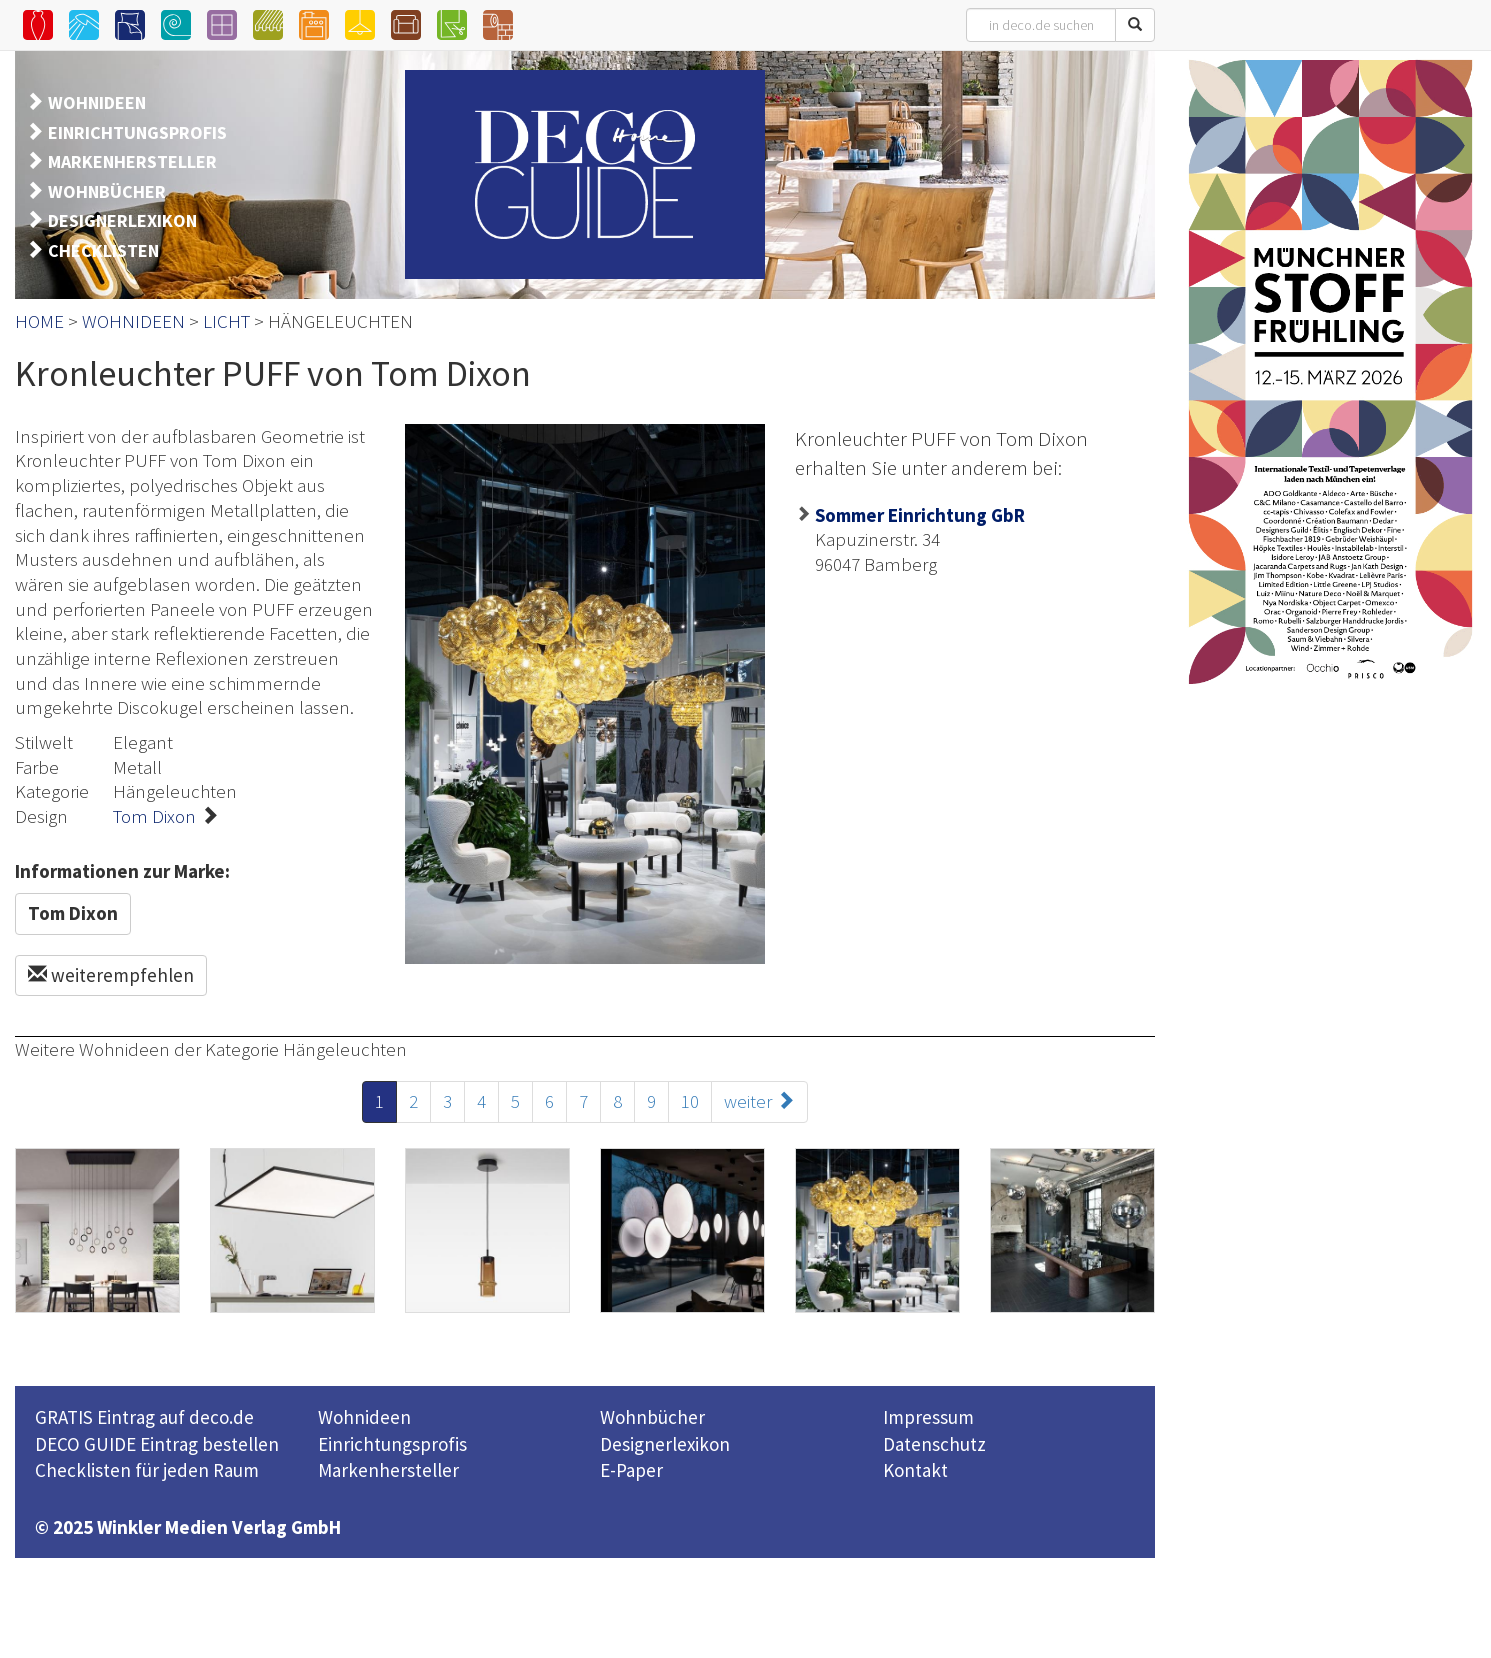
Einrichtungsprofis (392, 1444)
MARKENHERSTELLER (132, 161)
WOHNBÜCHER (107, 191)
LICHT (226, 321)
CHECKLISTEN (103, 250)
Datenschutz (934, 1444)
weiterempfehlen (111, 975)
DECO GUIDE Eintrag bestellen (157, 1444)
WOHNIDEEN (97, 102)
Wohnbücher (652, 1417)
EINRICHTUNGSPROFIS (137, 132)
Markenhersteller (388, 1470)
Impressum (928, 1417)
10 (690, 1101)
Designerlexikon (665, 1444)
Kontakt (915, 1470)
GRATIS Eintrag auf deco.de (144, 1417)
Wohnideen (364, 1417)
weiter (759, 1101)
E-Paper (631, 1470)
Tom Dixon (154, 816)
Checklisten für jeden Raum (147, 1470)
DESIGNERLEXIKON (122, 220)
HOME (39, 321)
